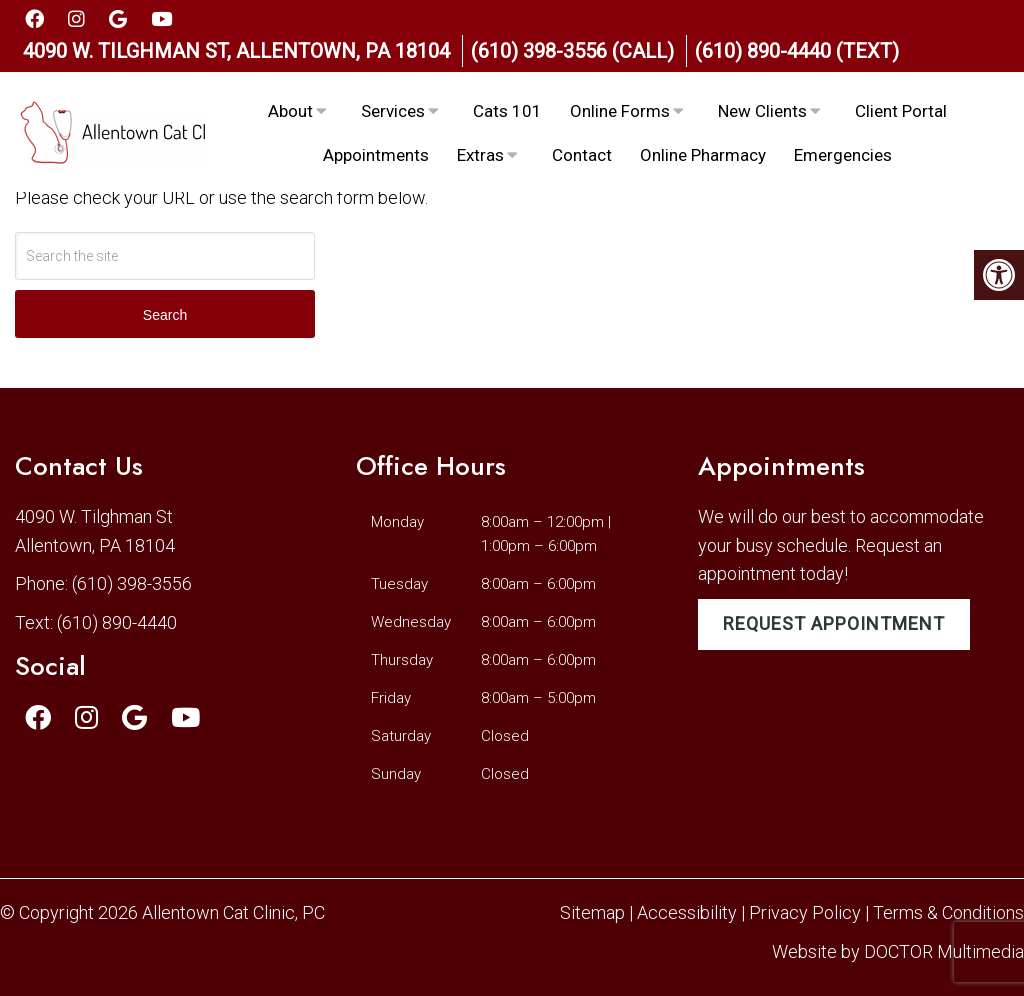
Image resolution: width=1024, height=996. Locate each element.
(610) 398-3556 (132, 583)
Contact (582, 155)
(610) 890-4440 (117, 622)
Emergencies (843, 155)
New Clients (762, 111)
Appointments (376, 155)
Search (165, 315)
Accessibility (687, 912)
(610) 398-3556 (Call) (572, 51)
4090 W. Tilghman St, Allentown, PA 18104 (236, 51)
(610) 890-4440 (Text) (797, 51)
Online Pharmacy (703, 155)
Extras (480, 155)
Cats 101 (507, 111)
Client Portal (901, 111)
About (290, 111)
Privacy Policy (807, 912)
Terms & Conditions (948, 912)
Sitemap (592, 912)
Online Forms (620, 111)
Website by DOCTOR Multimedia (898, 951)
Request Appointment (834, 623)
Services (393, 111)
